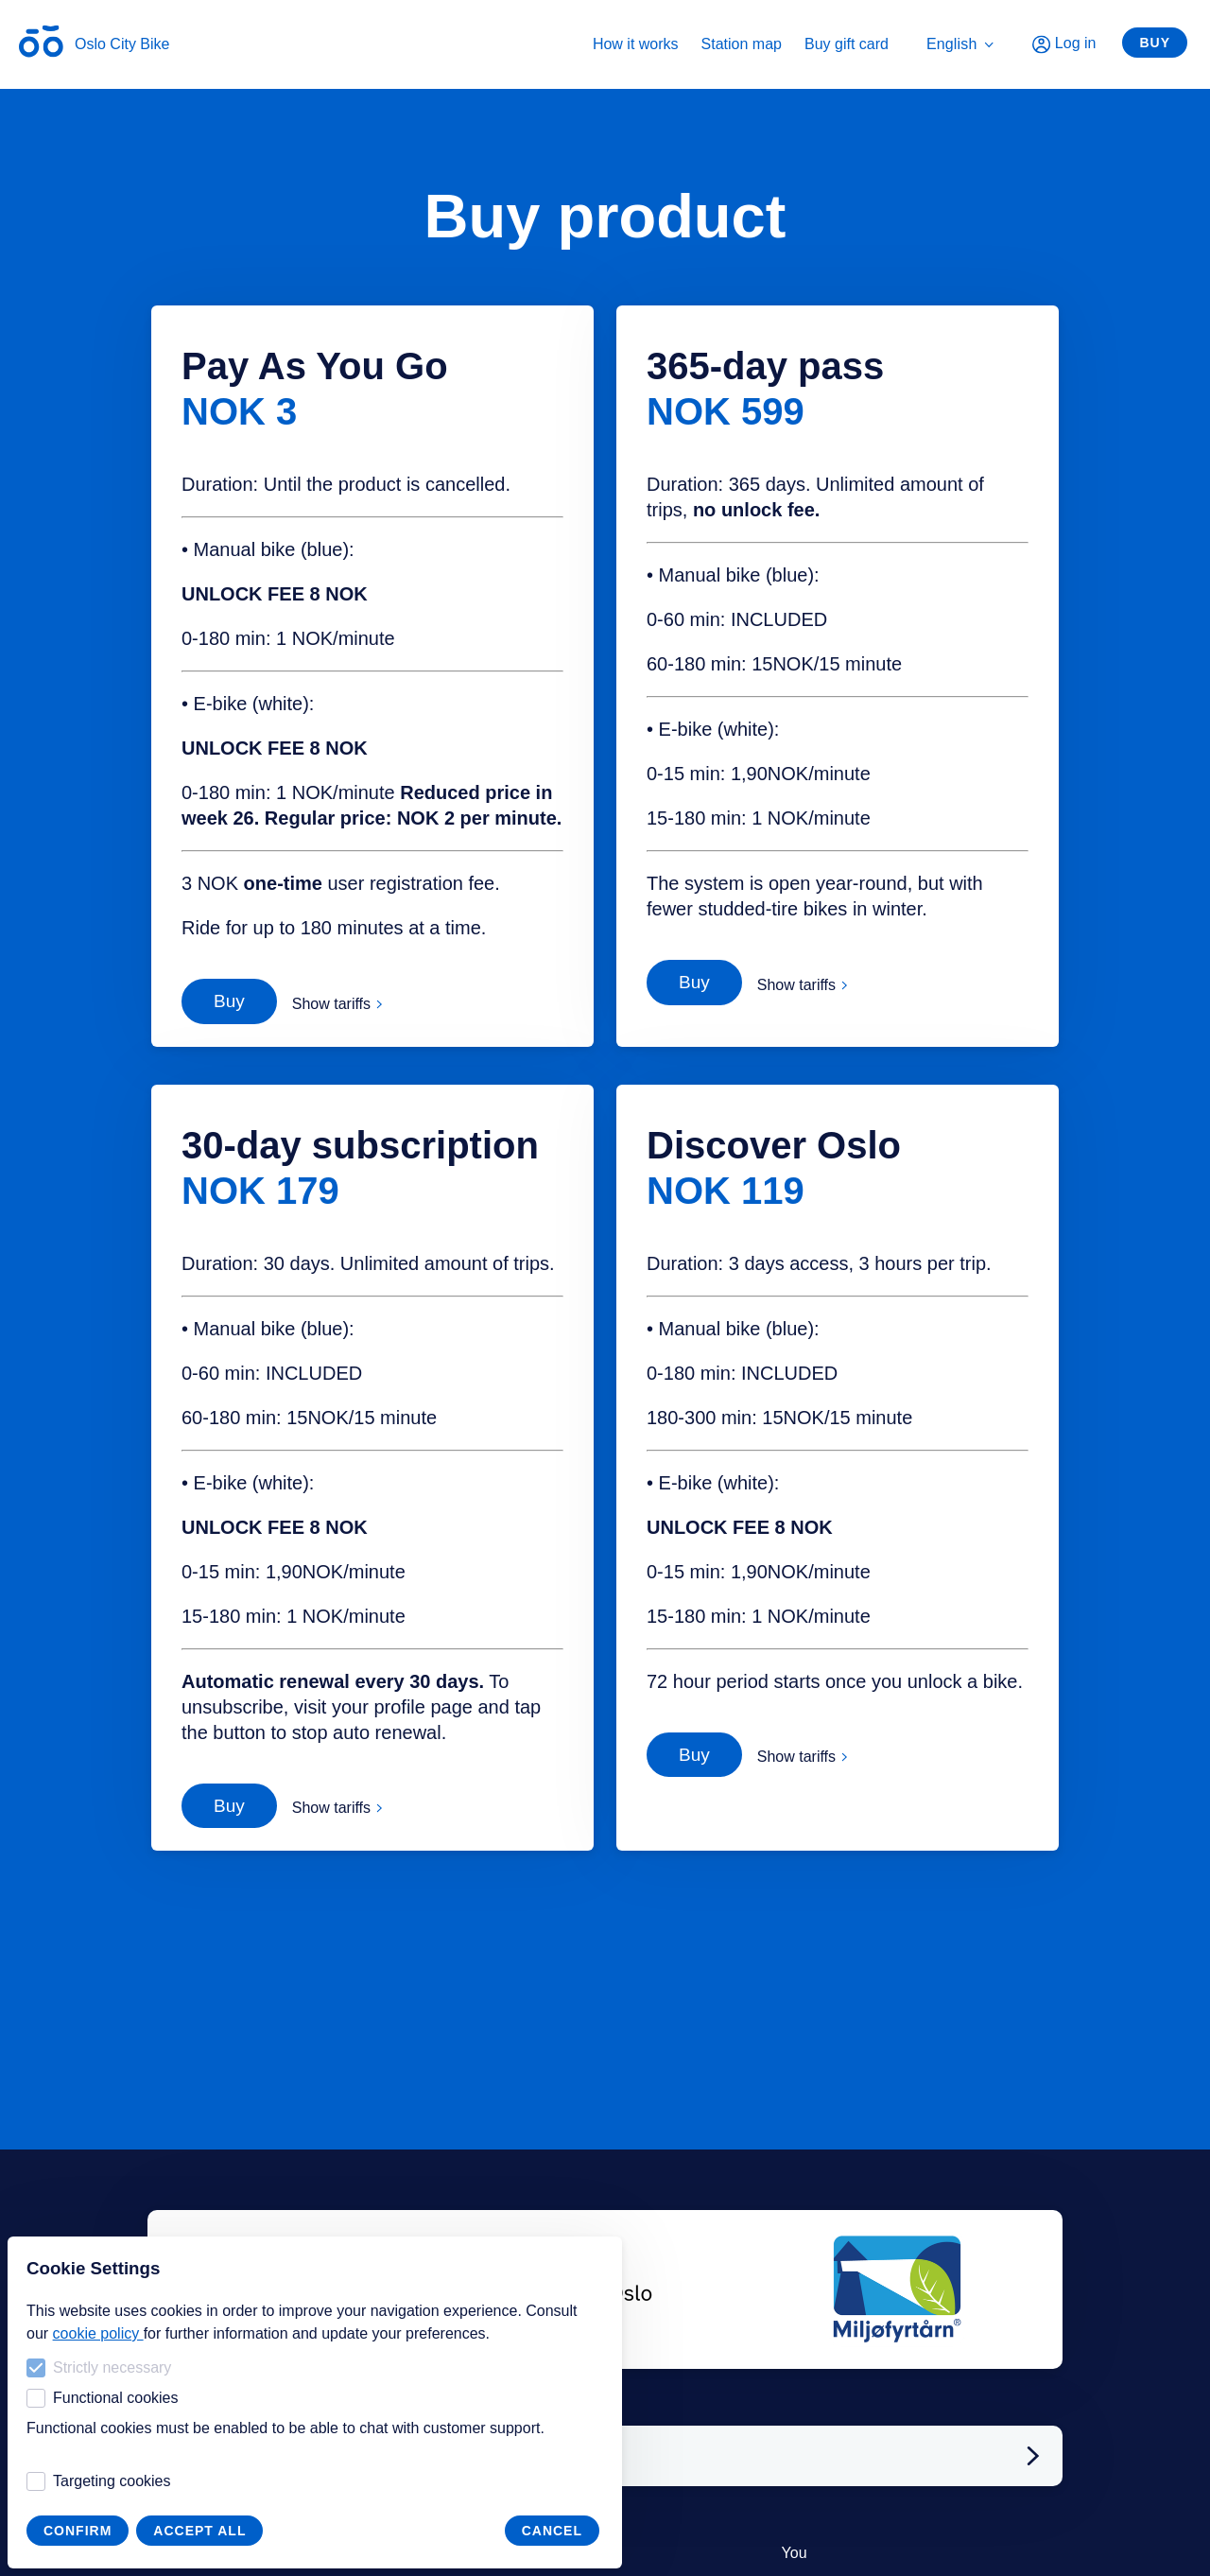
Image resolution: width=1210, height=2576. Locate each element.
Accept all (199, 2530)
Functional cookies (102, 2398)
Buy (1154, 42)
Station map (741, 44)
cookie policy (98, 2333)
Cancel (552, 2530)
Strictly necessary (98, 2367)
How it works (636, 44)
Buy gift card (846, 44)
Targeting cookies (98, 2481)
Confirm (77, 2530)
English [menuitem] (960, 44)
